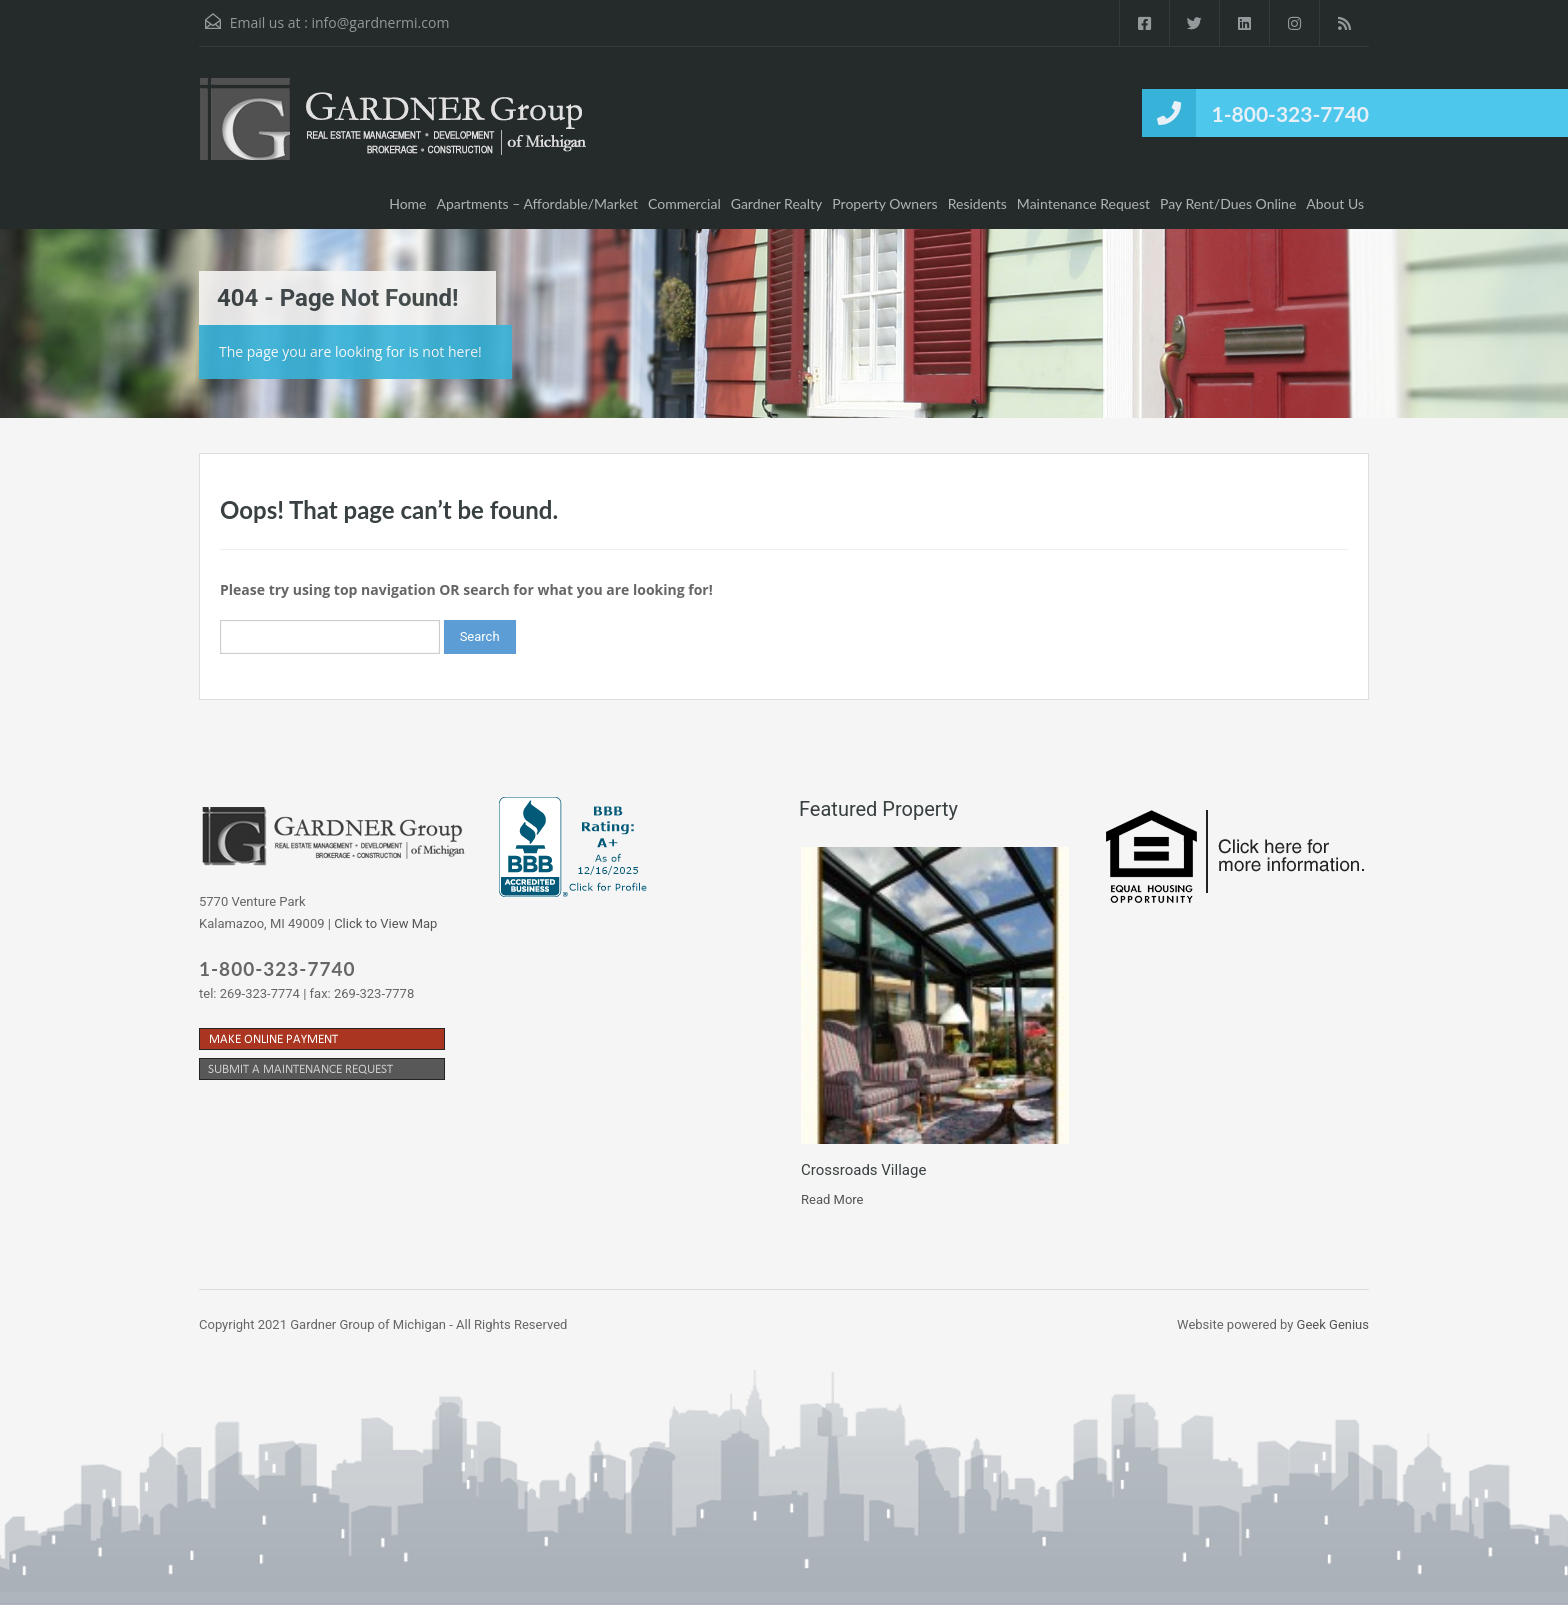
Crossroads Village (863, 1170)
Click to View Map (385, 923)
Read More (832, 1199)
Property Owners (884, 203)
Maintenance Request (1083, 203)
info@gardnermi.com (380, 22)
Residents (977, 203)
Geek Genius (1333, 1324)
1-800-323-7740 (1290, 113)
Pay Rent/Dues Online (1228, 203)
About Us (1335, 203)
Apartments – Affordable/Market (538, 203)
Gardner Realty (777, 203)
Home (407, 203)
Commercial (684, 203)
